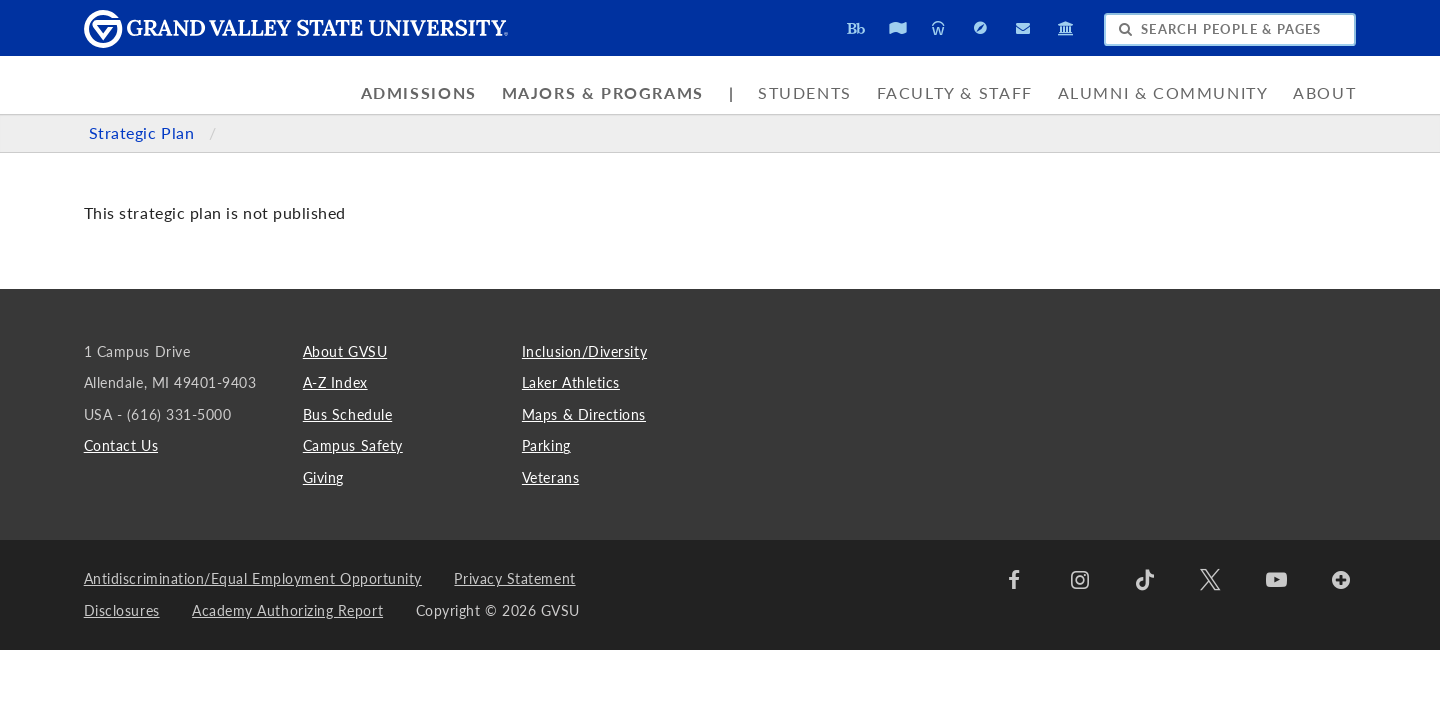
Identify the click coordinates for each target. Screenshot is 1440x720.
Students (805, 93)
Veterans (550, 477)
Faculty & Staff (955, 93)
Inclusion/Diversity (584, 351)
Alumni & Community (1163, 93)
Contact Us (121, 445)
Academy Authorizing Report (287, 610)
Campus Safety (353, 445)
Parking (546, 445)
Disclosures (122, 610)
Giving (323, 477)
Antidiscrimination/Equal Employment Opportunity (253, 578)
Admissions (419, 93)
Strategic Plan (144, 133)
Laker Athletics (571, 382)
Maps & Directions (584, 414)
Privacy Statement (514, 578)
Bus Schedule (347, 414)
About (1324, 93)
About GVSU (345, 351)
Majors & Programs (603, 93)
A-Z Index (335, 382)
